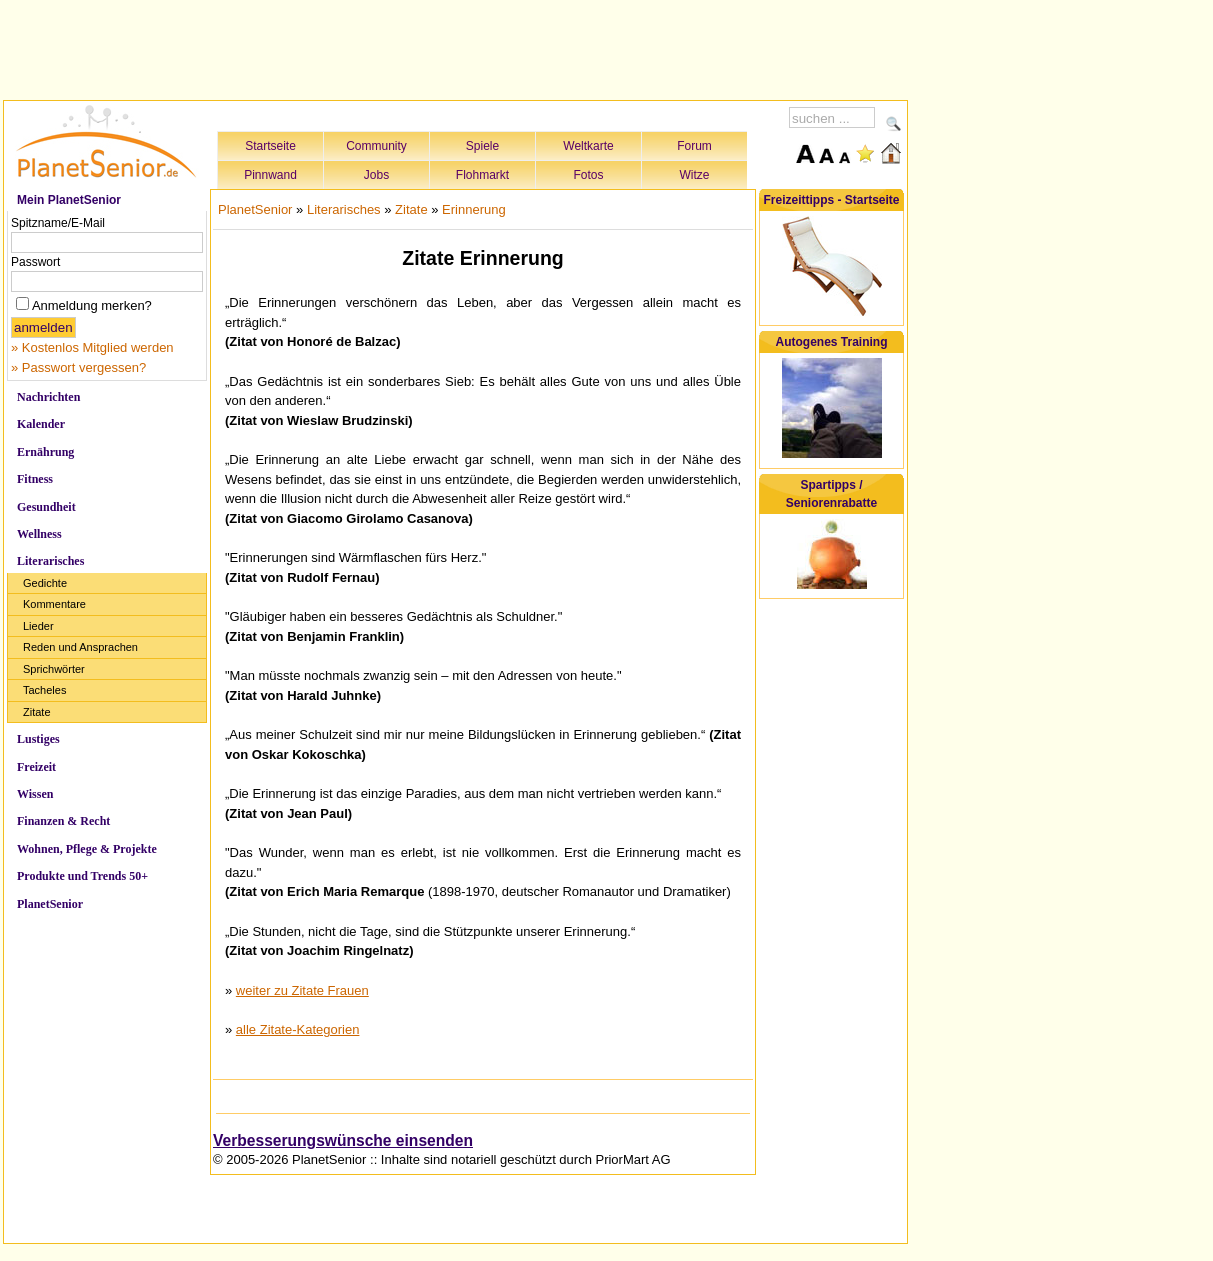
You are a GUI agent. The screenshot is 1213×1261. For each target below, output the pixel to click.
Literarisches (50, 561)
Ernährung (45, 452)
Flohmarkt (482, 175)
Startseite (270, 146)
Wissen (35, 794)
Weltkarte (588, 146)
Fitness (35, 479)
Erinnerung (474, 209)
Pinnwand (270, 175)
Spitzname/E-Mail (58, 223)
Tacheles (44, 690)
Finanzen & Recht (63, 821)
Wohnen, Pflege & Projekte (87, 849)
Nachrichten (48, 397)
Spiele (482, 146)
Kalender (41, 424)
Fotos (588, 175)
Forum (694, 146)
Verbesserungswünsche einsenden (343, 1140)
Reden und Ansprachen (80, 647)
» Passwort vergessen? (78, 367)
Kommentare (54, 604)
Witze (695, 175)
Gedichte (45, 583)
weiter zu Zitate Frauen (302, 990)
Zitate (37, 712)
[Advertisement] (456, 47)
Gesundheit (46, 507)
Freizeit (36, 767)
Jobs (376, 175)
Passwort (35, 262)
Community (376, 146)
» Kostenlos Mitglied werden (92, 347)
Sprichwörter (54, 669)
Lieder (38, 626)
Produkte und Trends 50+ (82, 876)
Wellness (39, 534)
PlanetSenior (50, 904)
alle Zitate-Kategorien (298, 1029)
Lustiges (38, 739)
